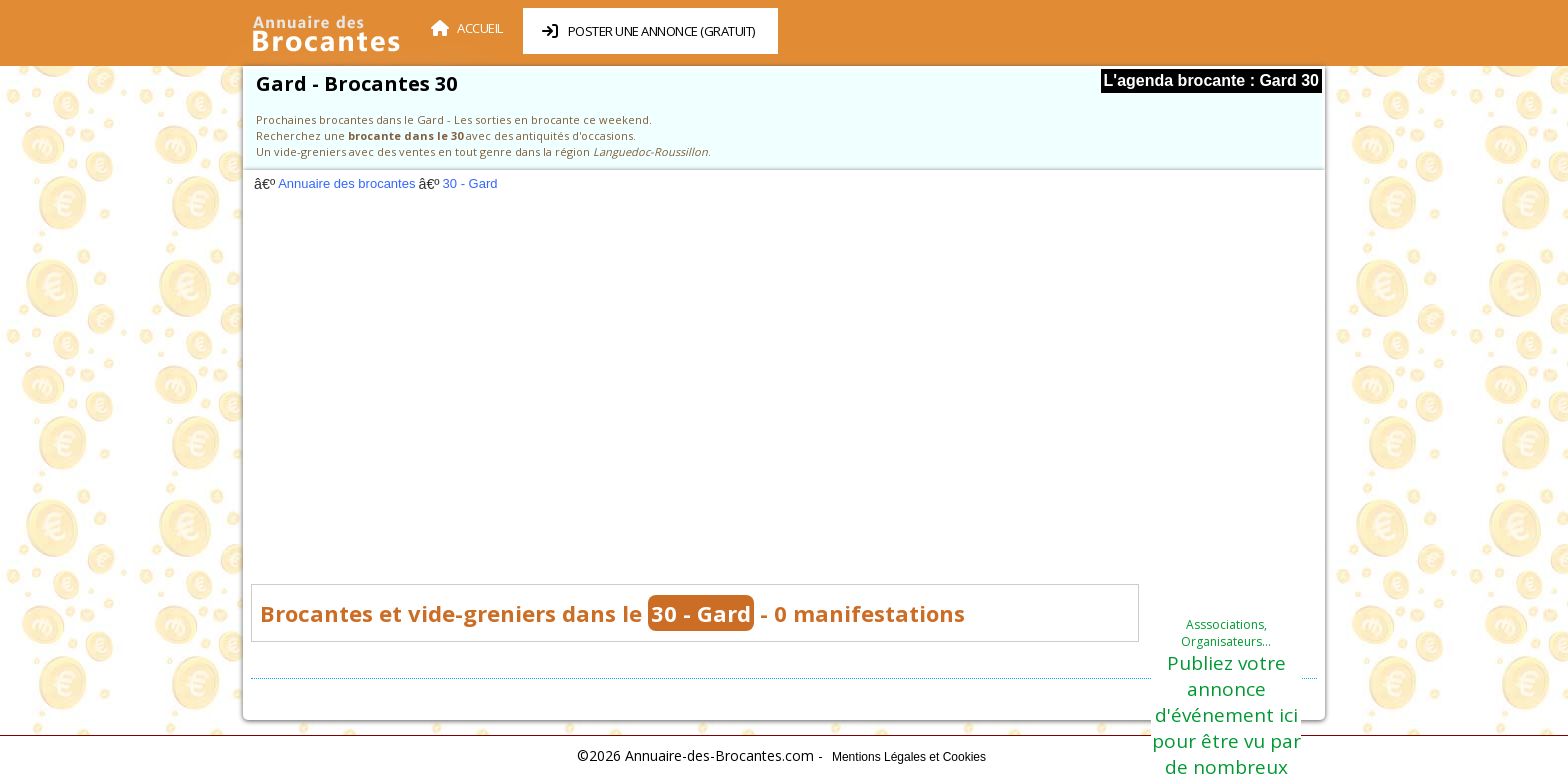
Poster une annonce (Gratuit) (648, 31)
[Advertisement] (784, 394)
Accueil (467, 28)
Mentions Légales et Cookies (909, 757)
